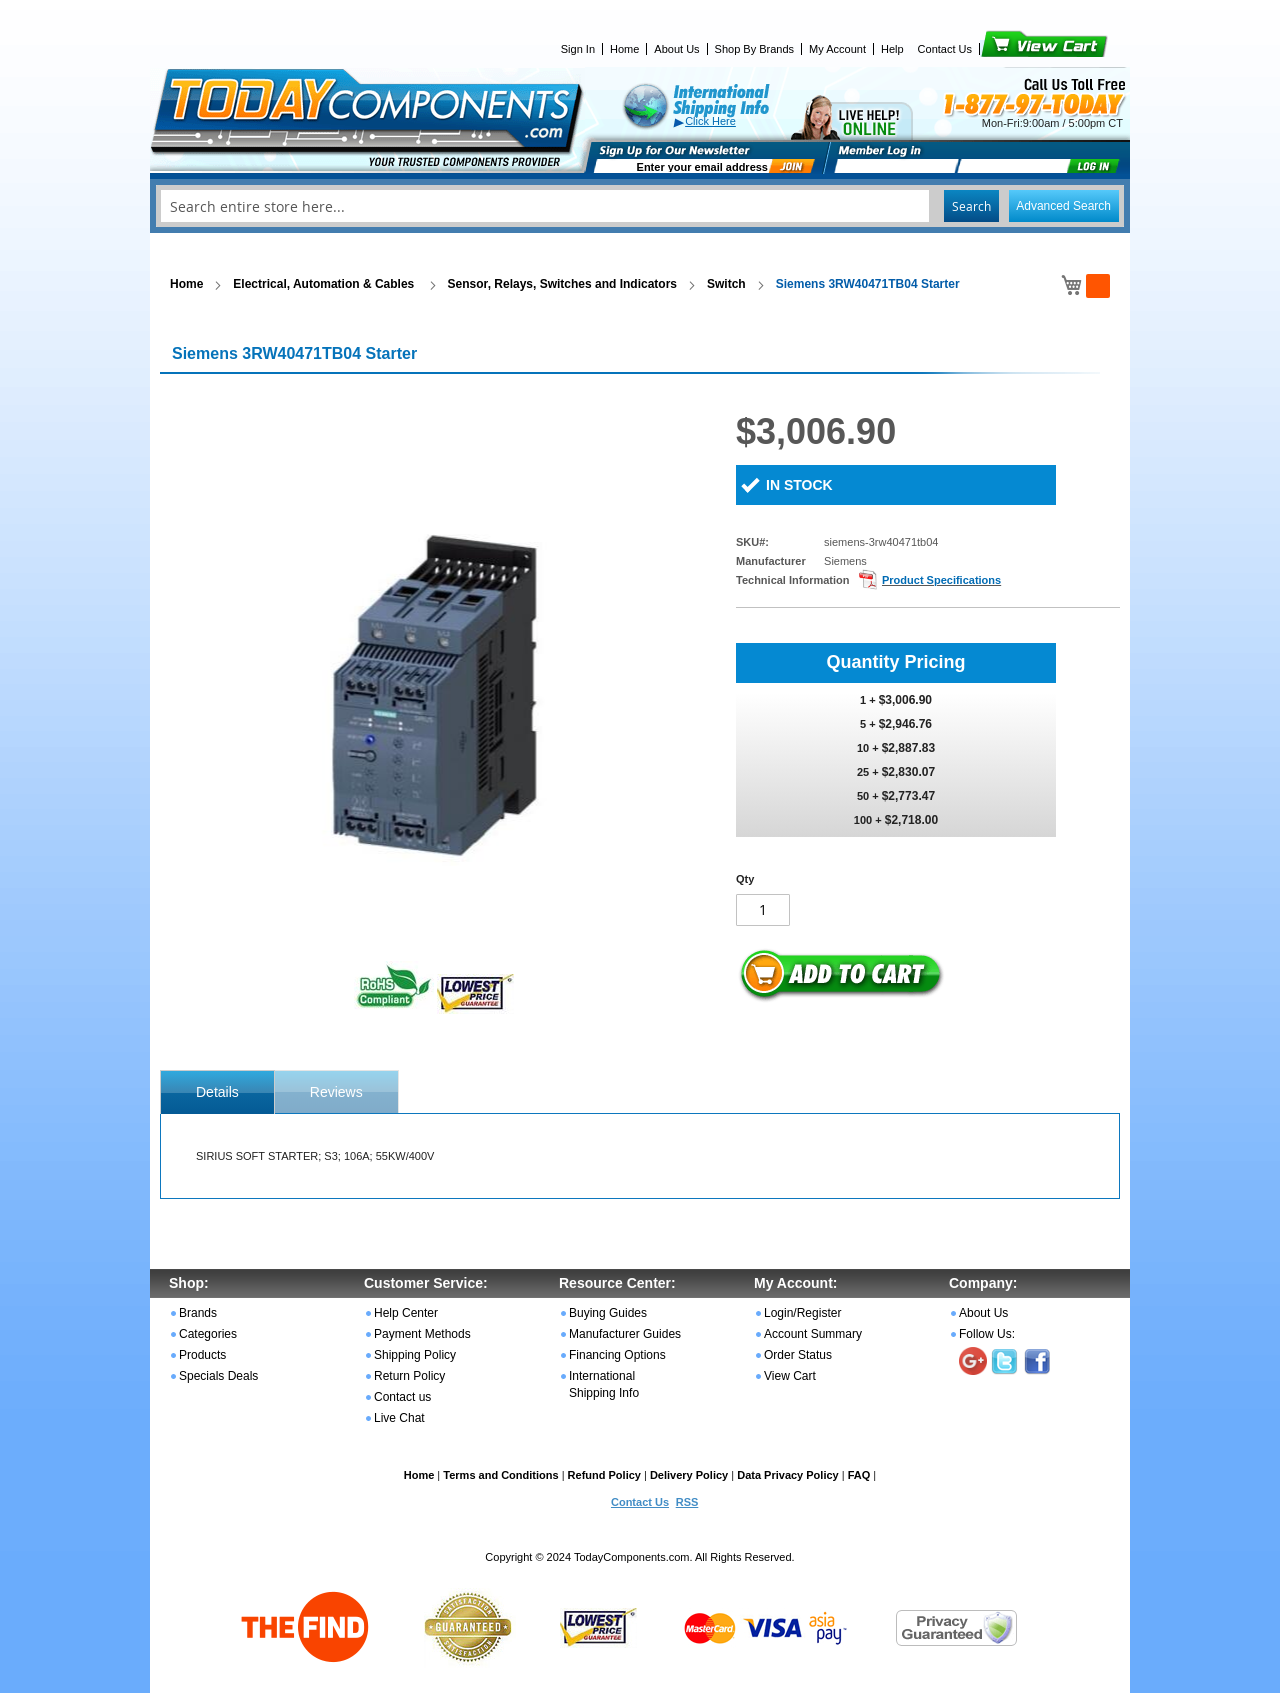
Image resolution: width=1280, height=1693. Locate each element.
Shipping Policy (415, 1355)
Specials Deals (218, 1376)
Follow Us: (987, 1334)
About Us (676, 49)
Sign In (578, 49)
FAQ (859, 1475)
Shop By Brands (755, 49)
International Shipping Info (604, 1384)
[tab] (217, 1092)
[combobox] (640, 206)
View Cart (1010, 49)
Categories (208, 1334)
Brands (198, 1313)
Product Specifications (941, 580)
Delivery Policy (689, 1475)
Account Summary (813, 1334)
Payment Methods (422, 1334)
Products (202, 1355)
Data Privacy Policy (788, 1475)
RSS (687, 1502)
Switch (726, 284)
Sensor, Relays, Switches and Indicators (562, 284)
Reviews (336, 1092)
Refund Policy (604, 1475)
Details (217, 1092)
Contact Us (945, 49)
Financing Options (617, 1355)
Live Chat (399, 1418)
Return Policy (409, 1376)
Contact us (402, 1397)
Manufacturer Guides (625, 1334)
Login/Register (802, 1313)
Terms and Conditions (500, 1475)
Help (892, 49)
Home (624, 49)
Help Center (406, 1313)
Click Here (710, 121)
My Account (837, 49)
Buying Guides (608, 1313)
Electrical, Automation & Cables (325, 284)
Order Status (798, 1355)
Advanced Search (1063, 206)
